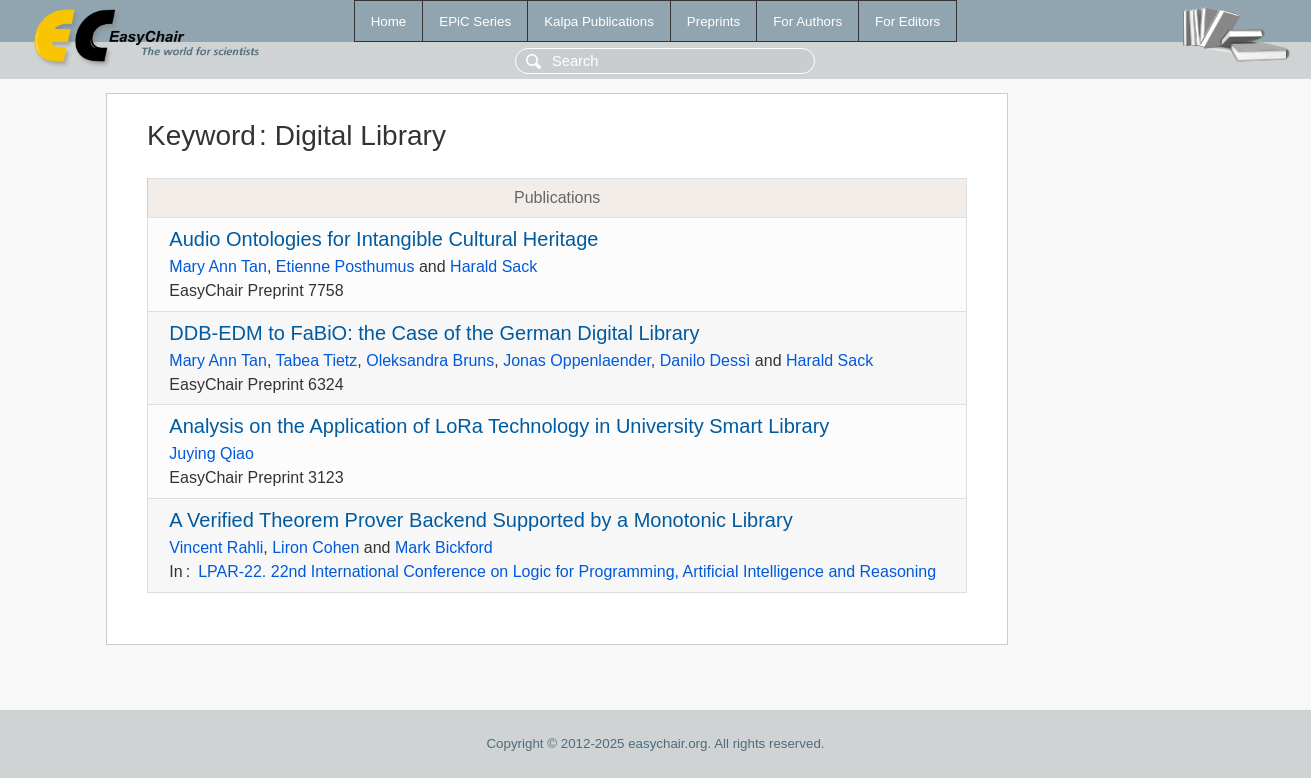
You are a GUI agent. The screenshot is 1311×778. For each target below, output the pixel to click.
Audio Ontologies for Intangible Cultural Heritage (383, 239)
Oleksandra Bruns (430, 360)
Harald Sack (493, 266)
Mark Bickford (444, 547)
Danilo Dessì (705, 360)
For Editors (907, 21)
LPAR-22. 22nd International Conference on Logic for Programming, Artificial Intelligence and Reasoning (567, 571)
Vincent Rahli (216, 547)
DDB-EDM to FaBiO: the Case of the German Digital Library (434, 333)
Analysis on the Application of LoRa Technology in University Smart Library (499, 426)
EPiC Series (475, 21)
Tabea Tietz (316, 360)
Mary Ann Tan (218, 266)
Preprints (713, 21)
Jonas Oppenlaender (577, 360)
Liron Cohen (315, 547)
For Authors (807, 21)
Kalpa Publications (599, 21)
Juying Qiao (211, 453)
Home (389, 21)
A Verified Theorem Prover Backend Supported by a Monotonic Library (480, 520)
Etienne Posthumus (345, 266)
